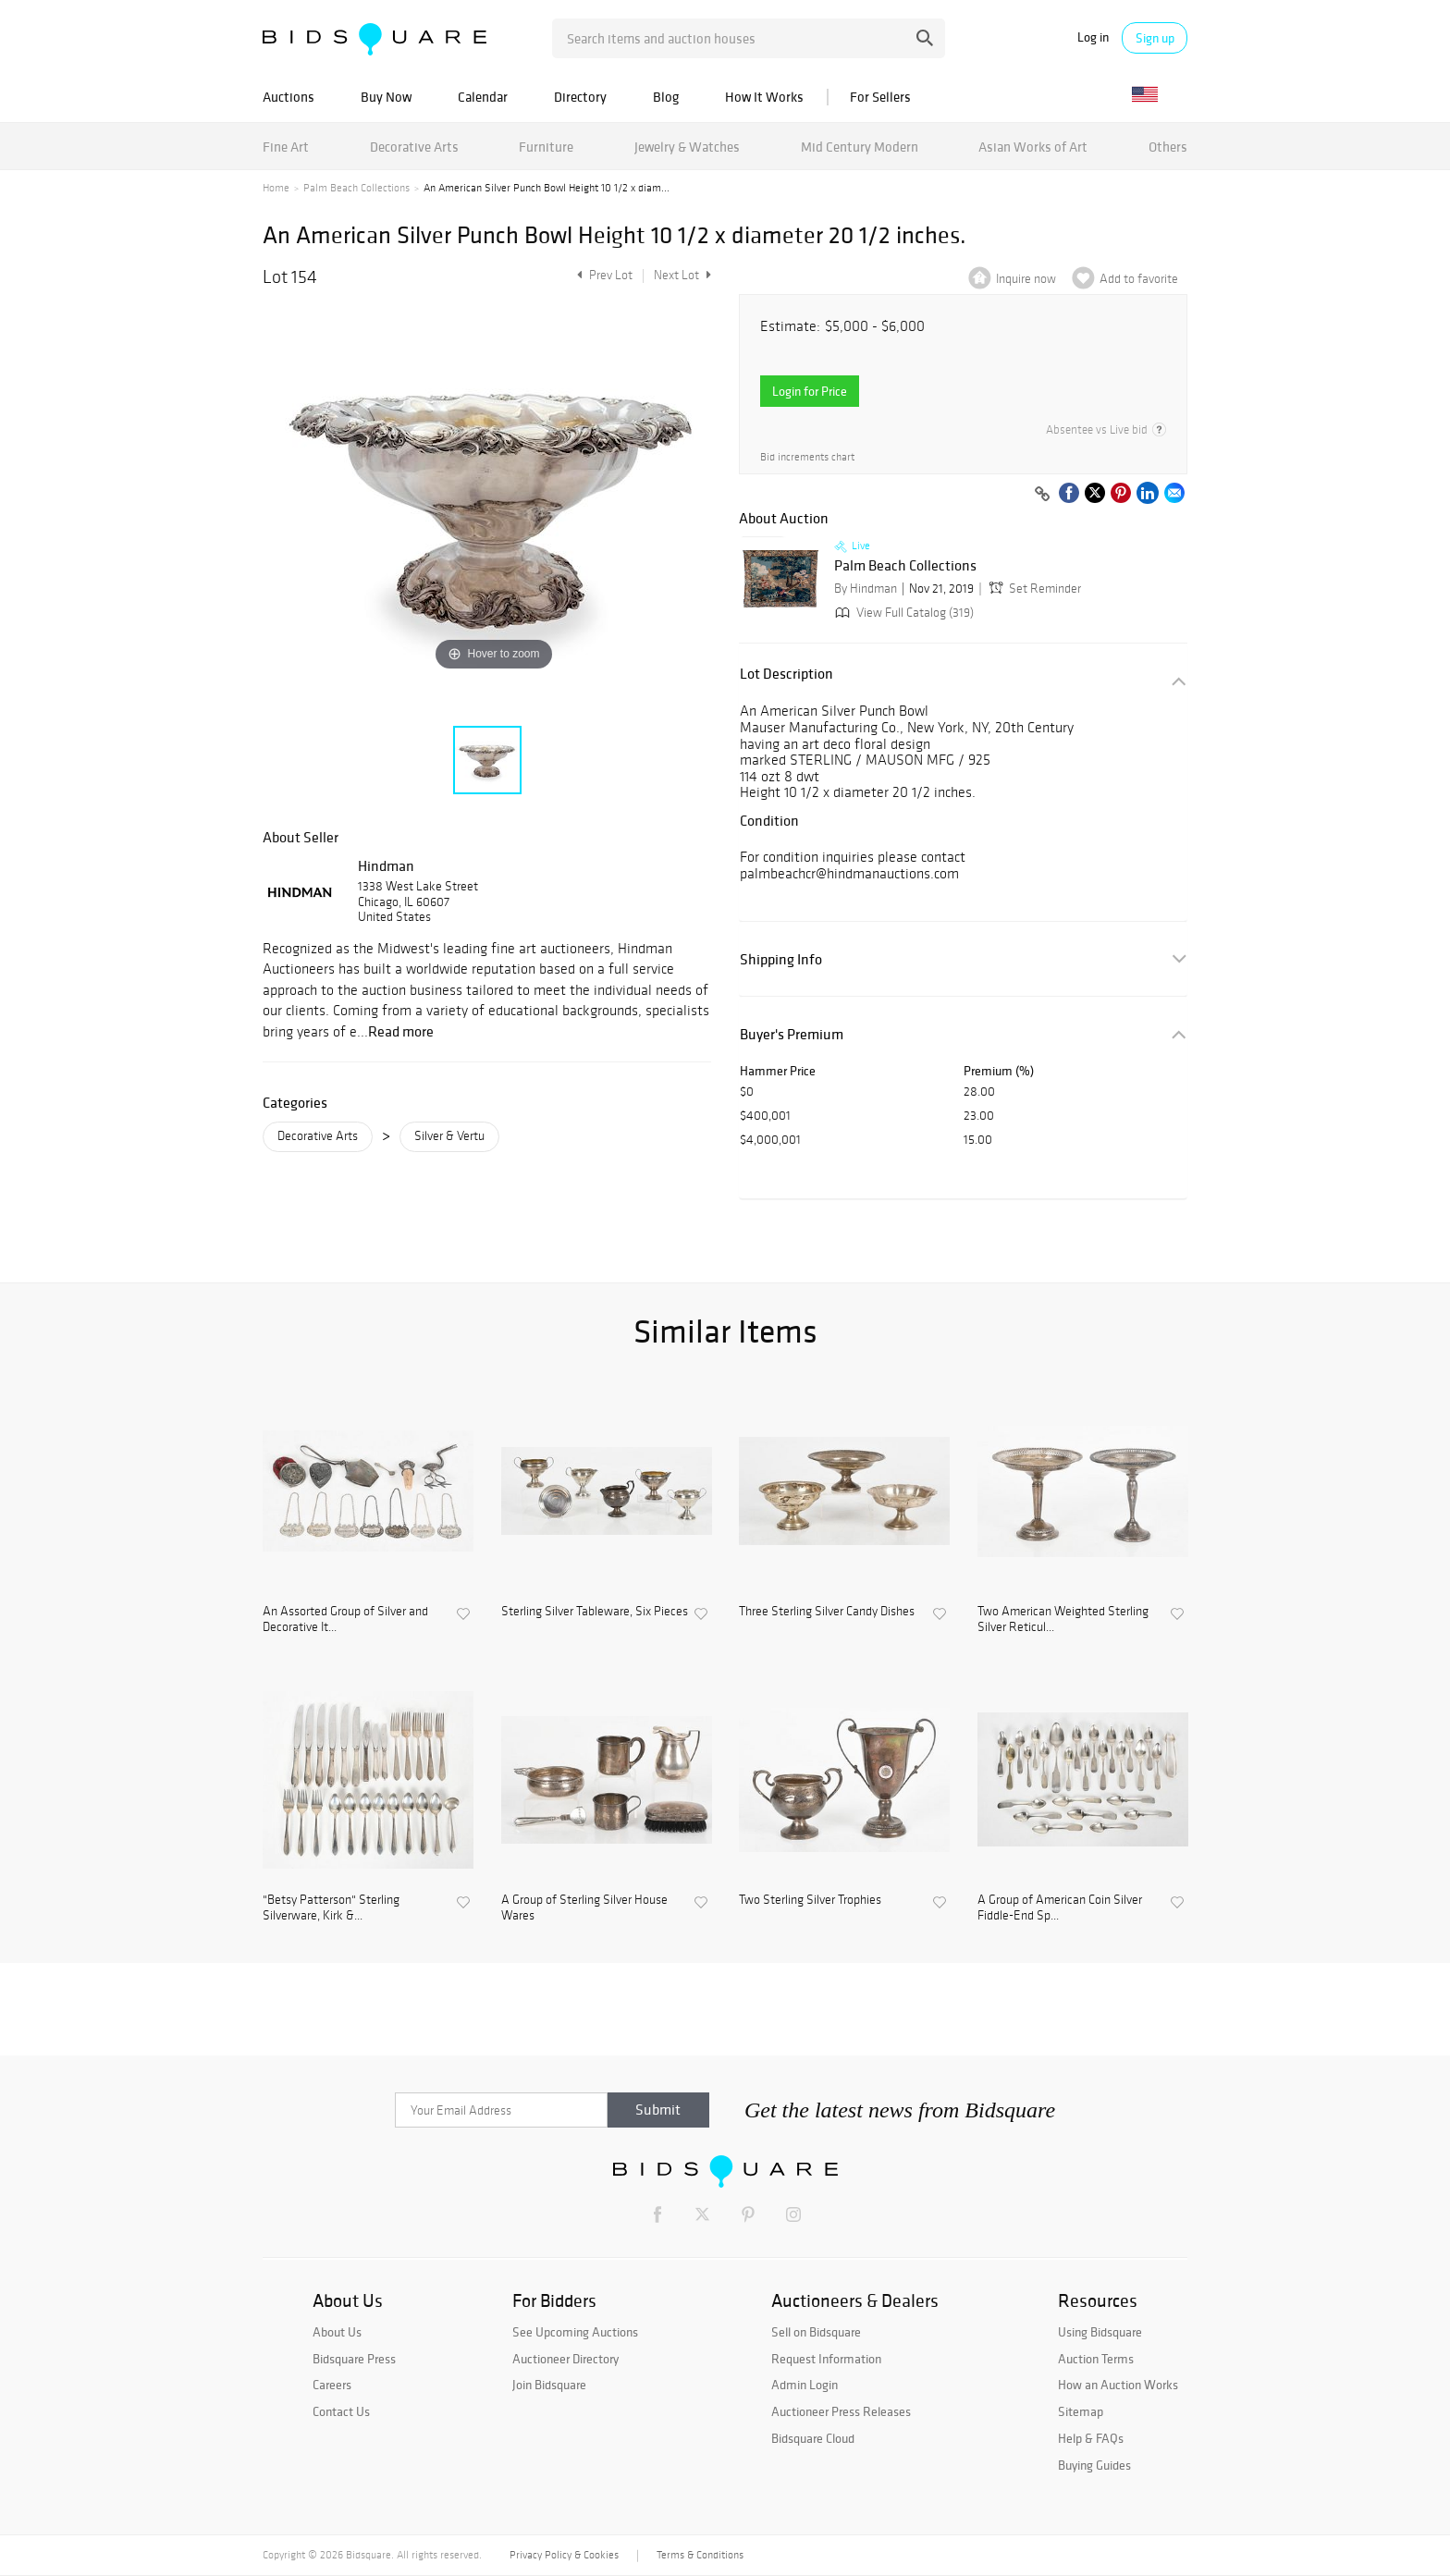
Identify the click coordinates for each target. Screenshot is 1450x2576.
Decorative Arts (414, 146)
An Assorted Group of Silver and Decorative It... (345, 1619)
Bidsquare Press (354, 2358)
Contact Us (341, 2411)
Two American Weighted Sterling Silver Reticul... (1063, 1619)
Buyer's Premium (791, 1034)
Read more (401, 1031)
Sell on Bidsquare (816, 2332)
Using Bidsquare (1100, 2332)
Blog (666, 96)
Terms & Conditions (700, 2554)
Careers (332, 2384)
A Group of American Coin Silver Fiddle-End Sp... (1059, 1908)
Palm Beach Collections (356, 187)
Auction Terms (1096, 2358)
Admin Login (804, 2384)
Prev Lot (602, 275)
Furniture (546, 146)
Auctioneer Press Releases (841, 2411)
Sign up (1155, 38)
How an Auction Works (1118, 2384)
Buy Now (386, 96)
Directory (580, 96)
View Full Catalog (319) (902, 612)
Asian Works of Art (1033, 146)
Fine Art (286, 146)
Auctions (288, 96)
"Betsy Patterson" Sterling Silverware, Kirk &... (331, 1908)
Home (276, 187)
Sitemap (1080, 2411)
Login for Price (809, 391)
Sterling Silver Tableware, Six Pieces (594, 1611)
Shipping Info (781, 959)
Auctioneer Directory (565, 2358)
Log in (1093, 37)
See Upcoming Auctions (575, 2332)
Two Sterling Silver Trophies (810, 1900)
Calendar (483, 96)
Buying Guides (1094, 2465)
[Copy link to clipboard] (1042, 495)
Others (1168, 146)
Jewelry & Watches (687, 146)
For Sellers (880, 96)
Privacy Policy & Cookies (564, 2554)
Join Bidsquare (549, 2384)
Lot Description (786, 673)
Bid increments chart (807, 457)
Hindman (386, 865)
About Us (337, 2332)
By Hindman (865, 588)
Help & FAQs (1091, 2438)
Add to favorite (1139, 279)
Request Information (826, 2358)
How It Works (764, 96)
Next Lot (682, 275)
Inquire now (1026, 279)
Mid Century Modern (859, 146)
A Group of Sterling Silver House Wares (584, 1908)
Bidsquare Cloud (812, 2438)
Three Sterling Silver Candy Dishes (827, 1611)
